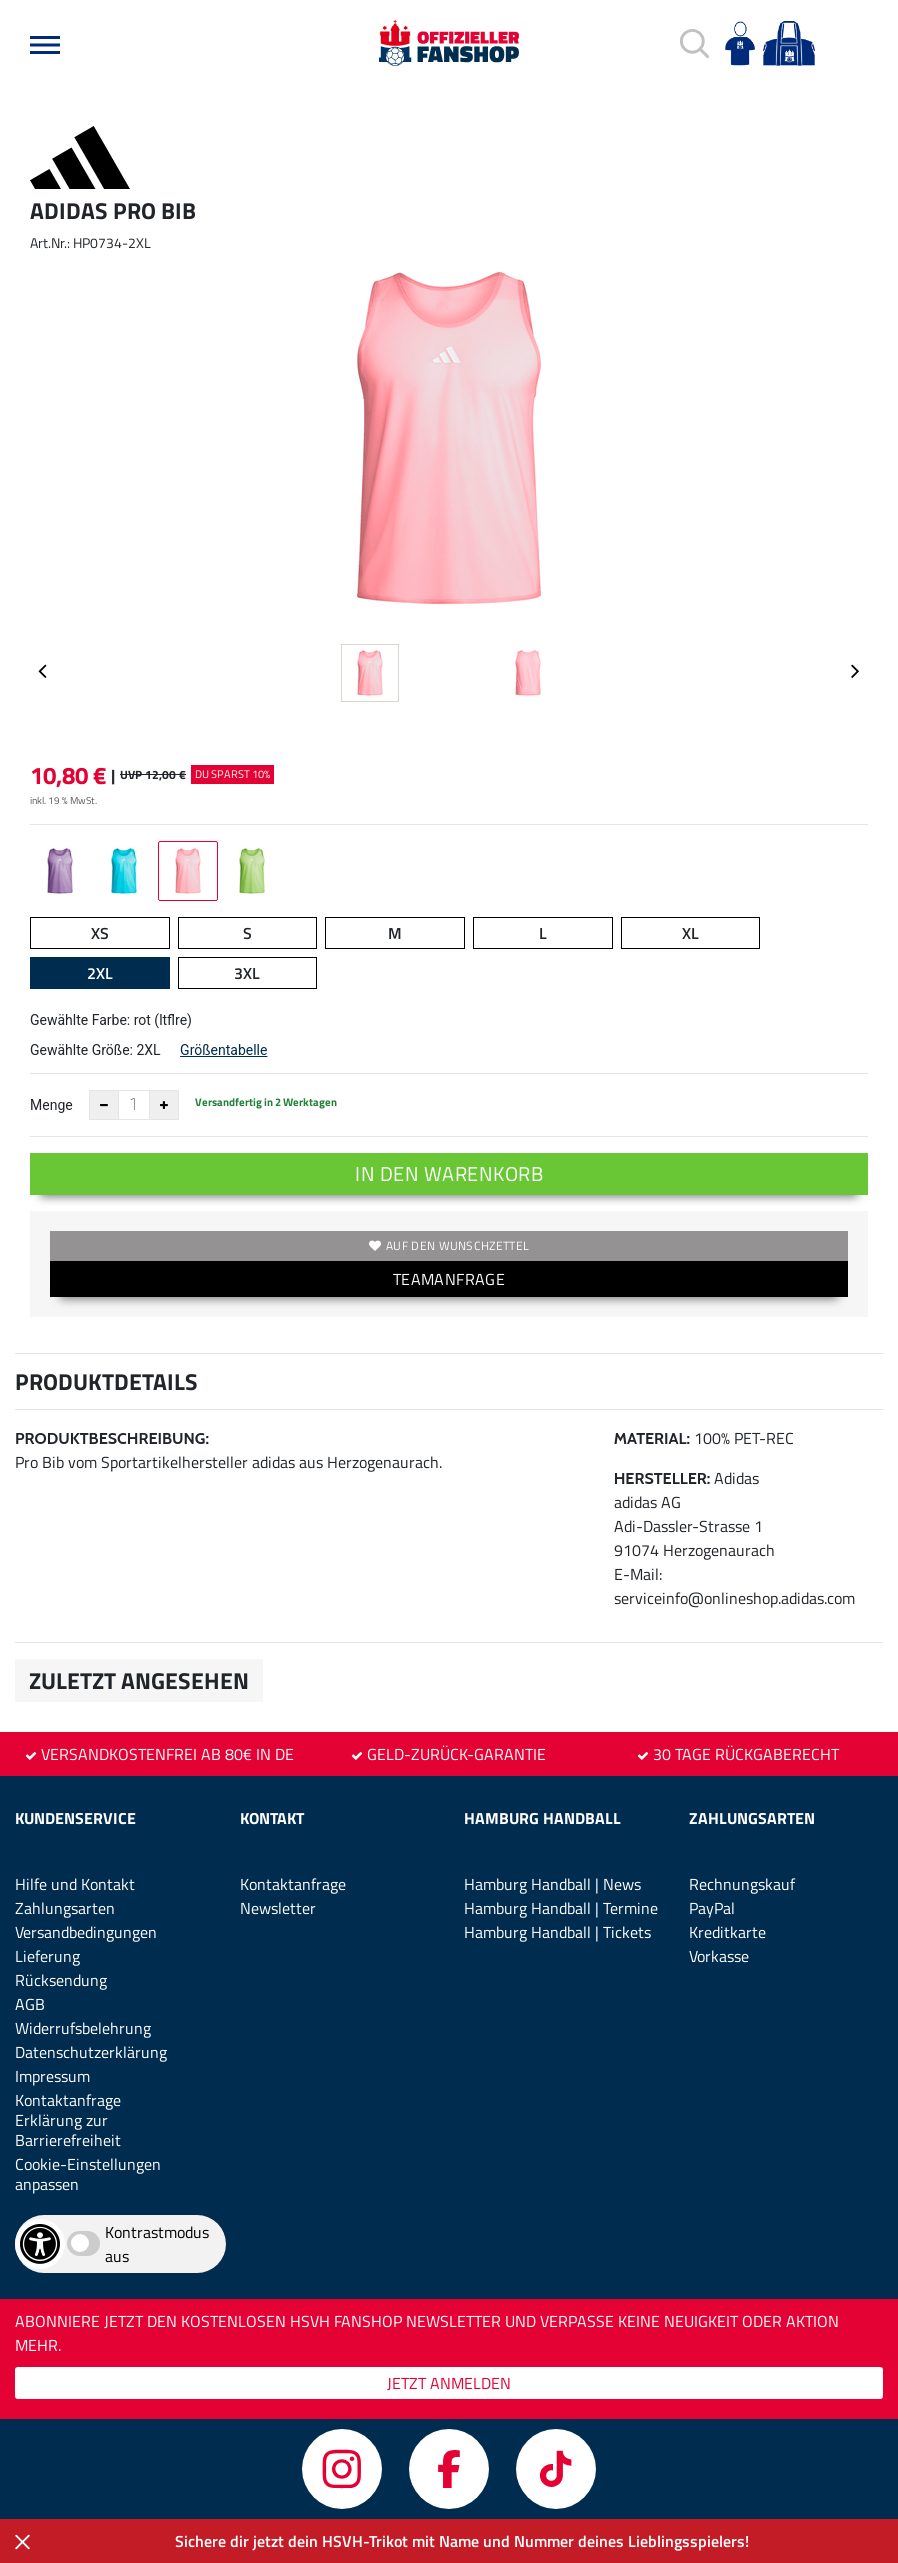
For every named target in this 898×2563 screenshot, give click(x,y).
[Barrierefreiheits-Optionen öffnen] (40, 2244)
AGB (30, 2004)
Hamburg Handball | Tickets (557, 1932)
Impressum (52, 2076)
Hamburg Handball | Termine (561, 1908)
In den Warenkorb (449, 1173)
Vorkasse (719, 1956)
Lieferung (47, 1956)
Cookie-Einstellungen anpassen (88, 2174)
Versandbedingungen (86, 1932)
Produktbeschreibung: (112, 1438)
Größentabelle (223, 1050)
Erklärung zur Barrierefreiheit (68, 2130)
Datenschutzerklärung (91, 2052)
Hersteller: (662, 1478)
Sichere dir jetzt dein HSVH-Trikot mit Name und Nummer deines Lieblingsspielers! (462, 2541)
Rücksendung (61, 1980)
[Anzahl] (134, 1105)
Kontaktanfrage (68, 2100)
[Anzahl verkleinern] (104, 1105)
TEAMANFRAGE (449, 1279)
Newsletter (278, 1908)
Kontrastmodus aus (157, 2244)
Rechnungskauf (742, 1884)
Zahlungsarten (65, 1908)
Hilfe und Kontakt (75, 1884)
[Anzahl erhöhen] (164, 1105)
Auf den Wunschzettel (449, 1245)
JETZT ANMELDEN (449, 2383)
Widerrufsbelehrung (83, 2028)
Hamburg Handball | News (552, 1884)
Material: (652, 1438)
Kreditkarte (727, 1932)
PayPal (712, 1908)
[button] (45, 45)
